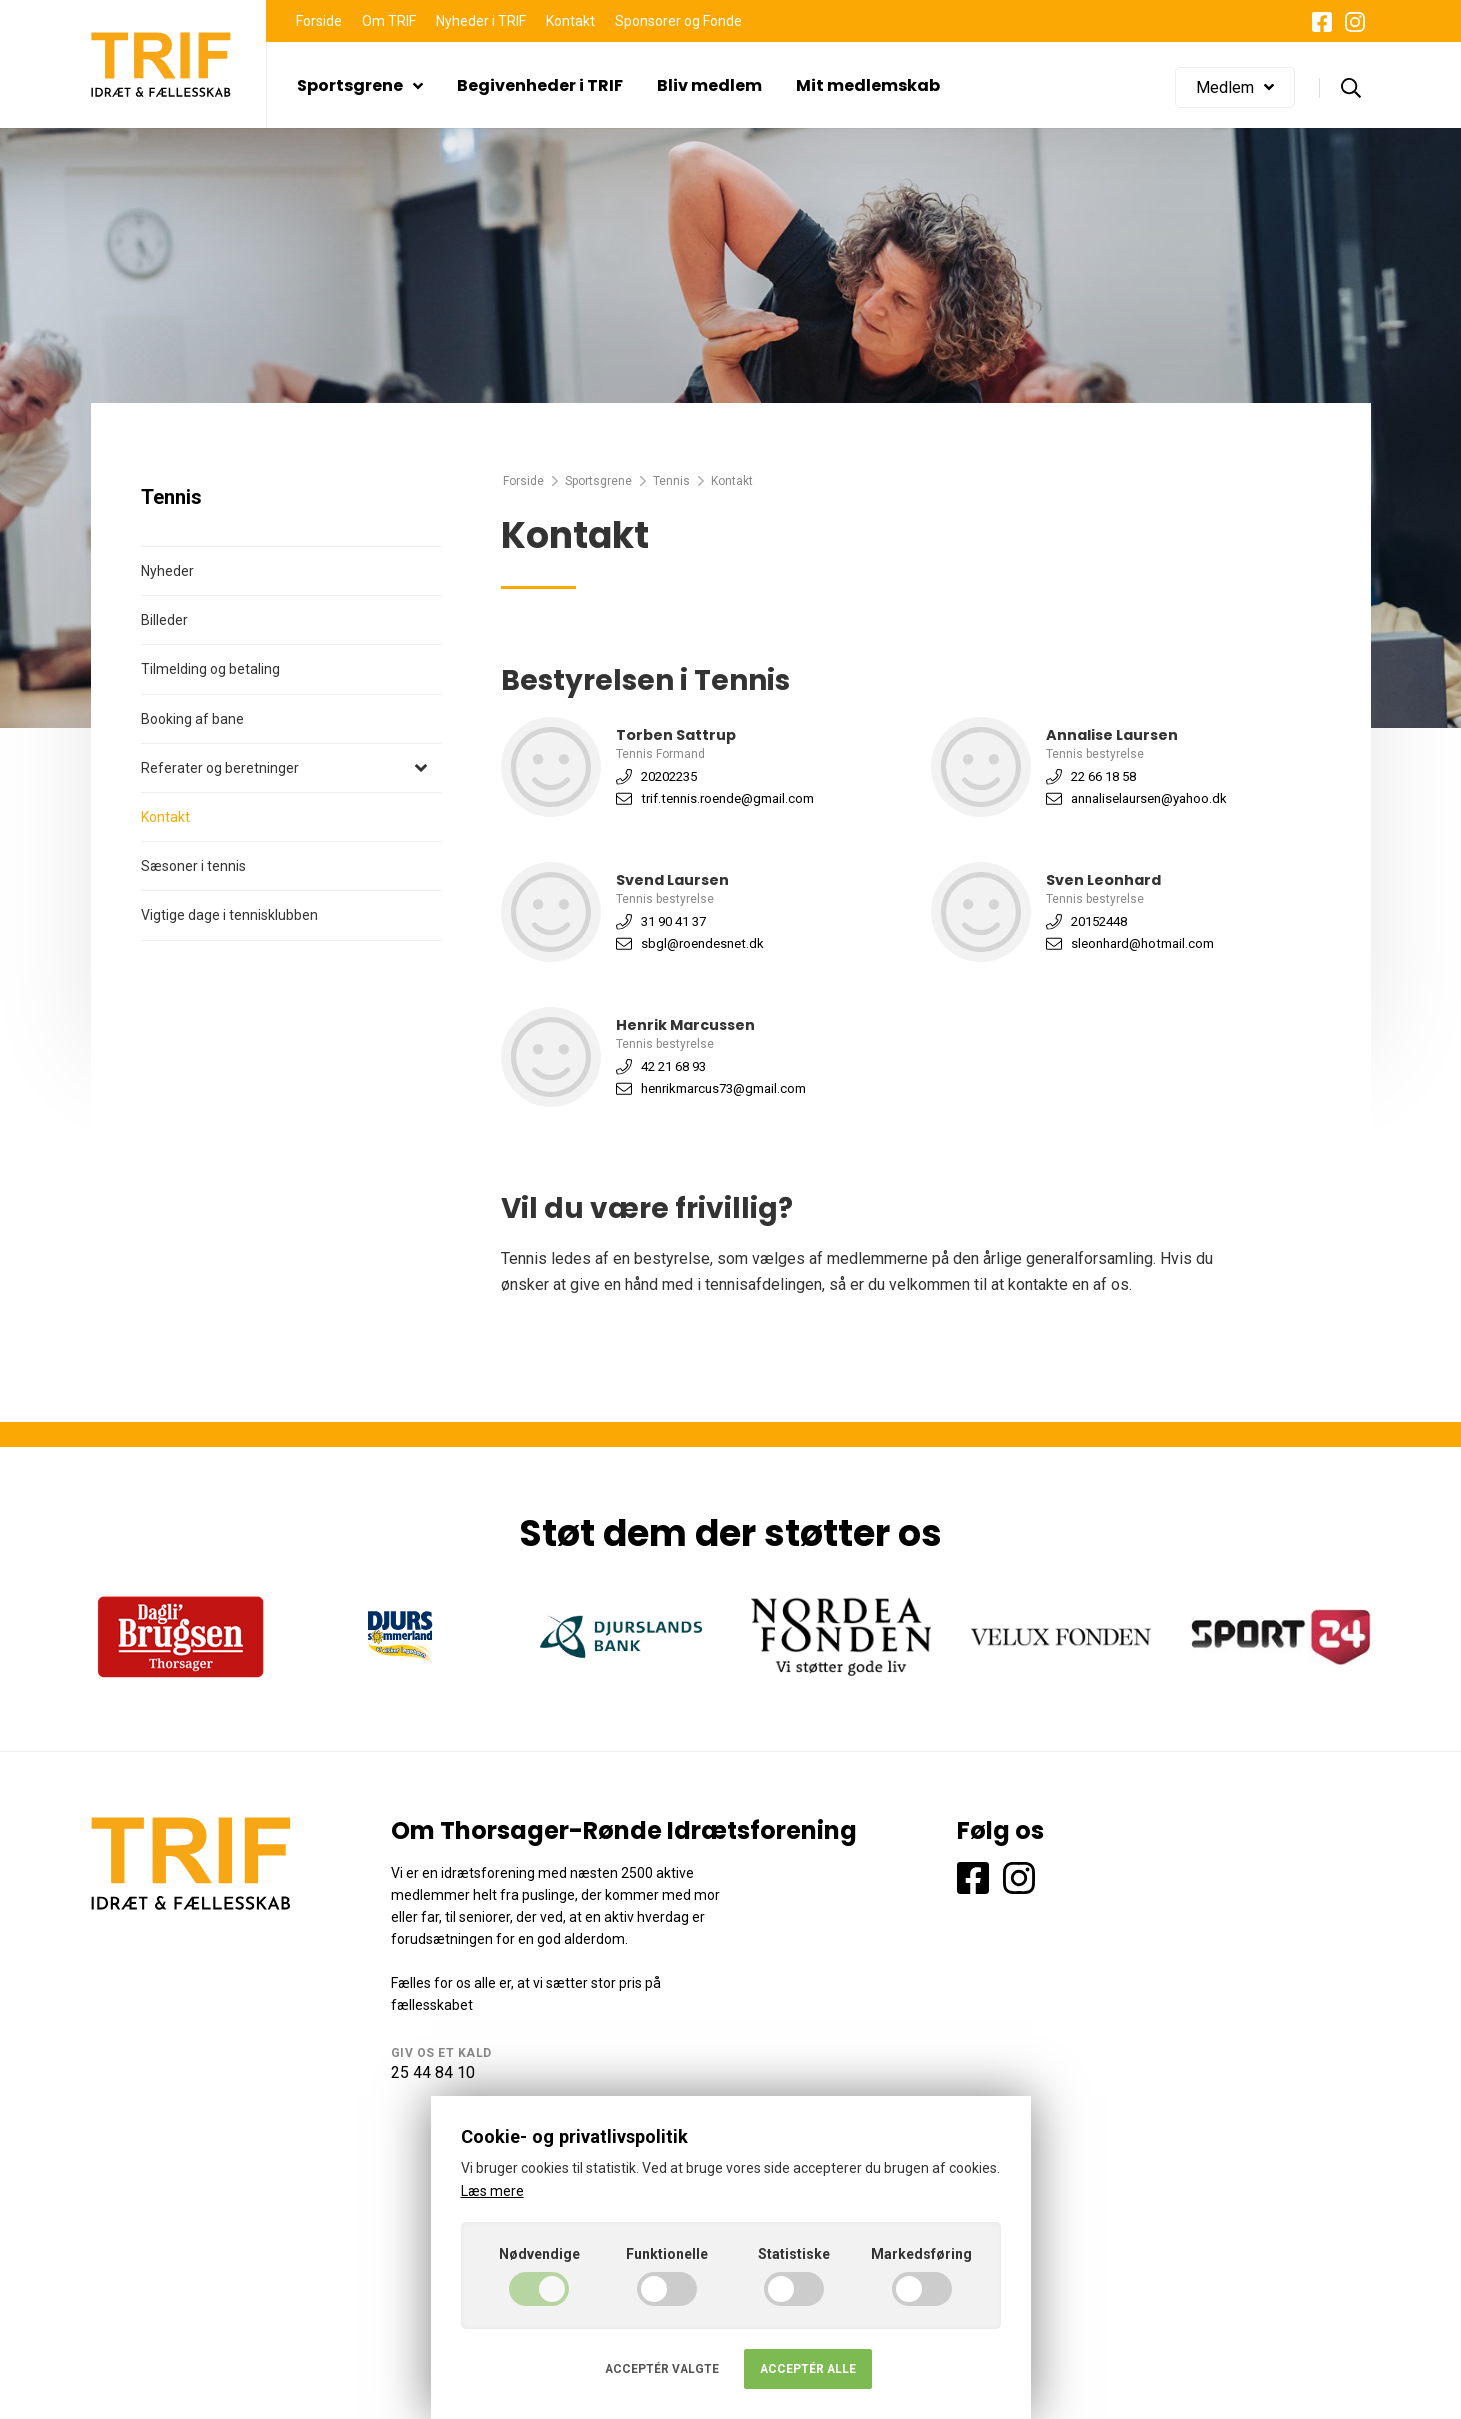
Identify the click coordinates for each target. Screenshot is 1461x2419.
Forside (319, 21)
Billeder (164, 620)
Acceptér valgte (662, 2369)
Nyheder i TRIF (481, 21)
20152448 (1099, 921)
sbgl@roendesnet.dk (702, 943)
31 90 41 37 (673, 921)
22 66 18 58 (1103, 776)
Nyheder (167, 571)
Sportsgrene (360, 85)
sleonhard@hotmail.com (1142, 943)
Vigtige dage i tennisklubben (229, 915)
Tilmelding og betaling (210, 669)
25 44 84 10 (433, 2072)
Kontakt (570, 21)
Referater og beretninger (220, 768)
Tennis (671, 481)
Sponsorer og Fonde (678, 21)
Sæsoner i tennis (193, 866)
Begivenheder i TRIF (540, 85)
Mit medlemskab (868, 85)
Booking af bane (192, 719)
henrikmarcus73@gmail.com (723, 1088)
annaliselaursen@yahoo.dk (1149, 798)
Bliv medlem (709, 85)
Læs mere (492, 2191)
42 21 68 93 (673, 1066)
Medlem (1235, 87)
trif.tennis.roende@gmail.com (727, 798)
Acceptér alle (808, 2369)
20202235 (669, 776)
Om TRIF (389, 21)
